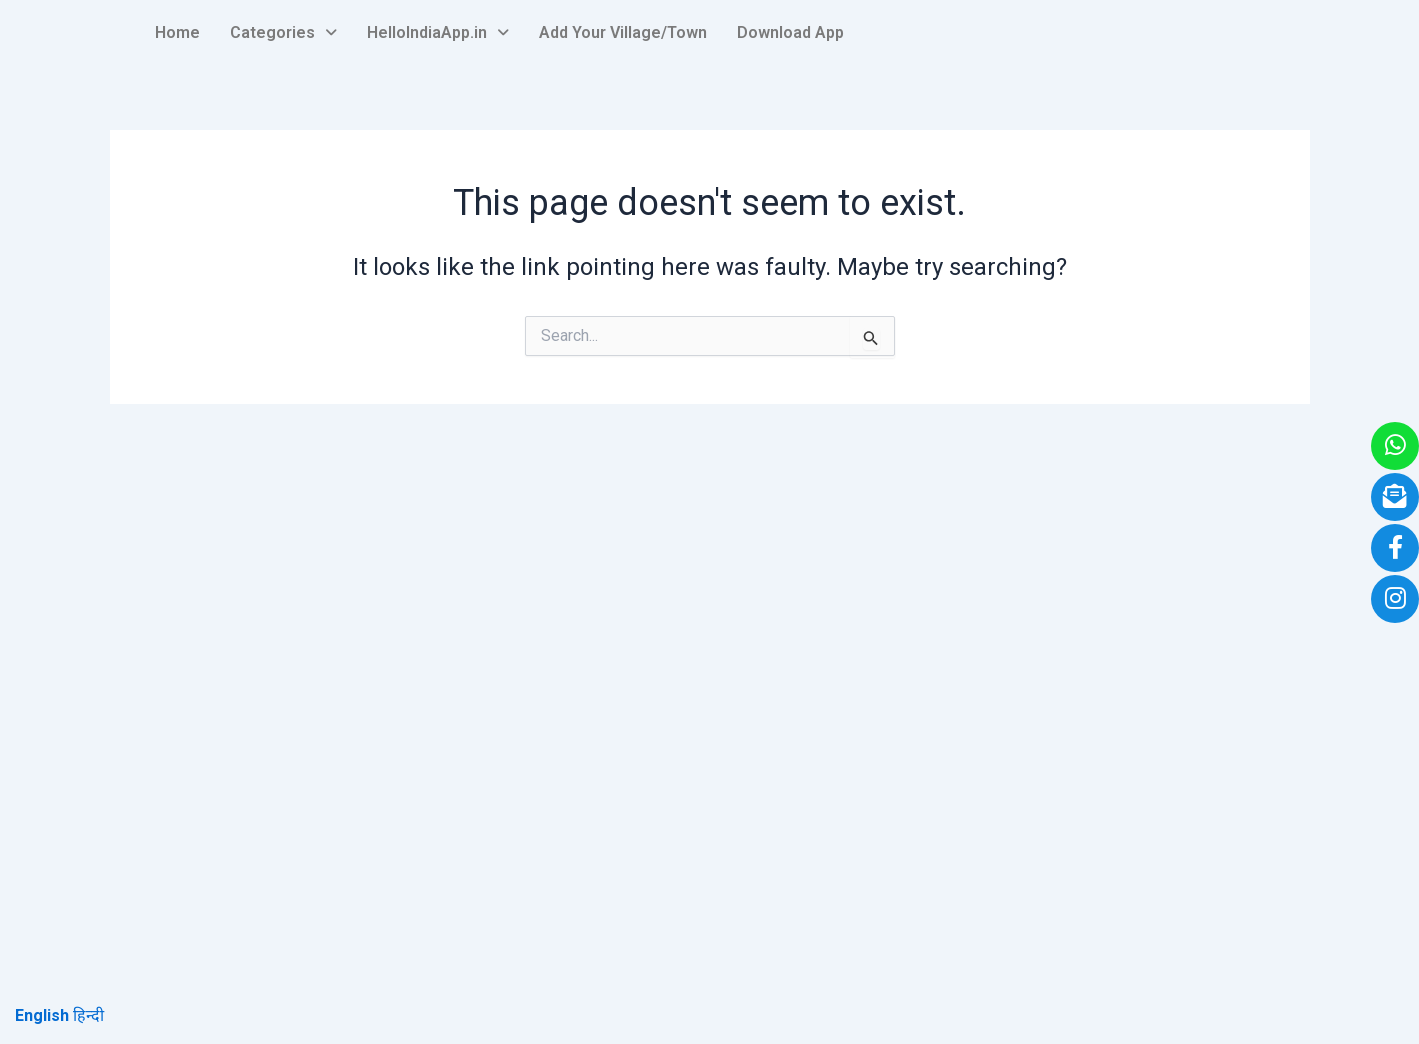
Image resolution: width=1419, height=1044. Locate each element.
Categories (283, 32)
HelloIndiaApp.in (438, 32)
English (42, 1015)
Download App (790, 32)
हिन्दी (88, 1015)
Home (177, 32)
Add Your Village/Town (623, 32)
